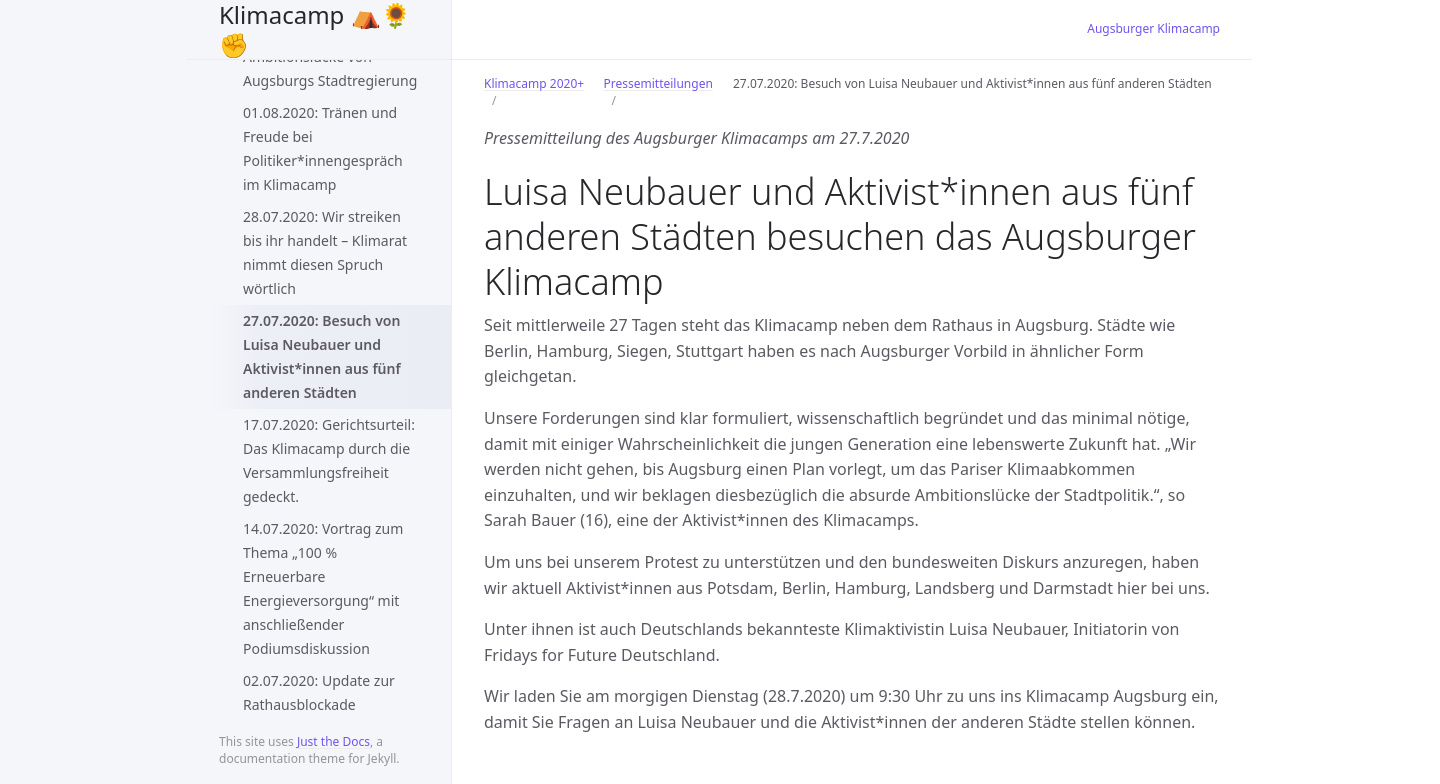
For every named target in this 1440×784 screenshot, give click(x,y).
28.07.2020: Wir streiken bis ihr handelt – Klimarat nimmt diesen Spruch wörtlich (325, 252)
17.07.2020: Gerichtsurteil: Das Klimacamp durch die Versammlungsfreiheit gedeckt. (329, 460)
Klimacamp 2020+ (534, 83)
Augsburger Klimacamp (1153, 28)
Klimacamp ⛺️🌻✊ (315, 29)
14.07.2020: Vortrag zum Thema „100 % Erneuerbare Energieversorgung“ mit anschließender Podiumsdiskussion (323, 588)
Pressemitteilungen (658, 83)
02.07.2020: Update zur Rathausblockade (319, 692)
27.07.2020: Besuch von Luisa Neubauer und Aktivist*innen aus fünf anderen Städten (322, 356)
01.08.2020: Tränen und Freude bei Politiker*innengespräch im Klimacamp (323, 148)
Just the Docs (333, 741)
